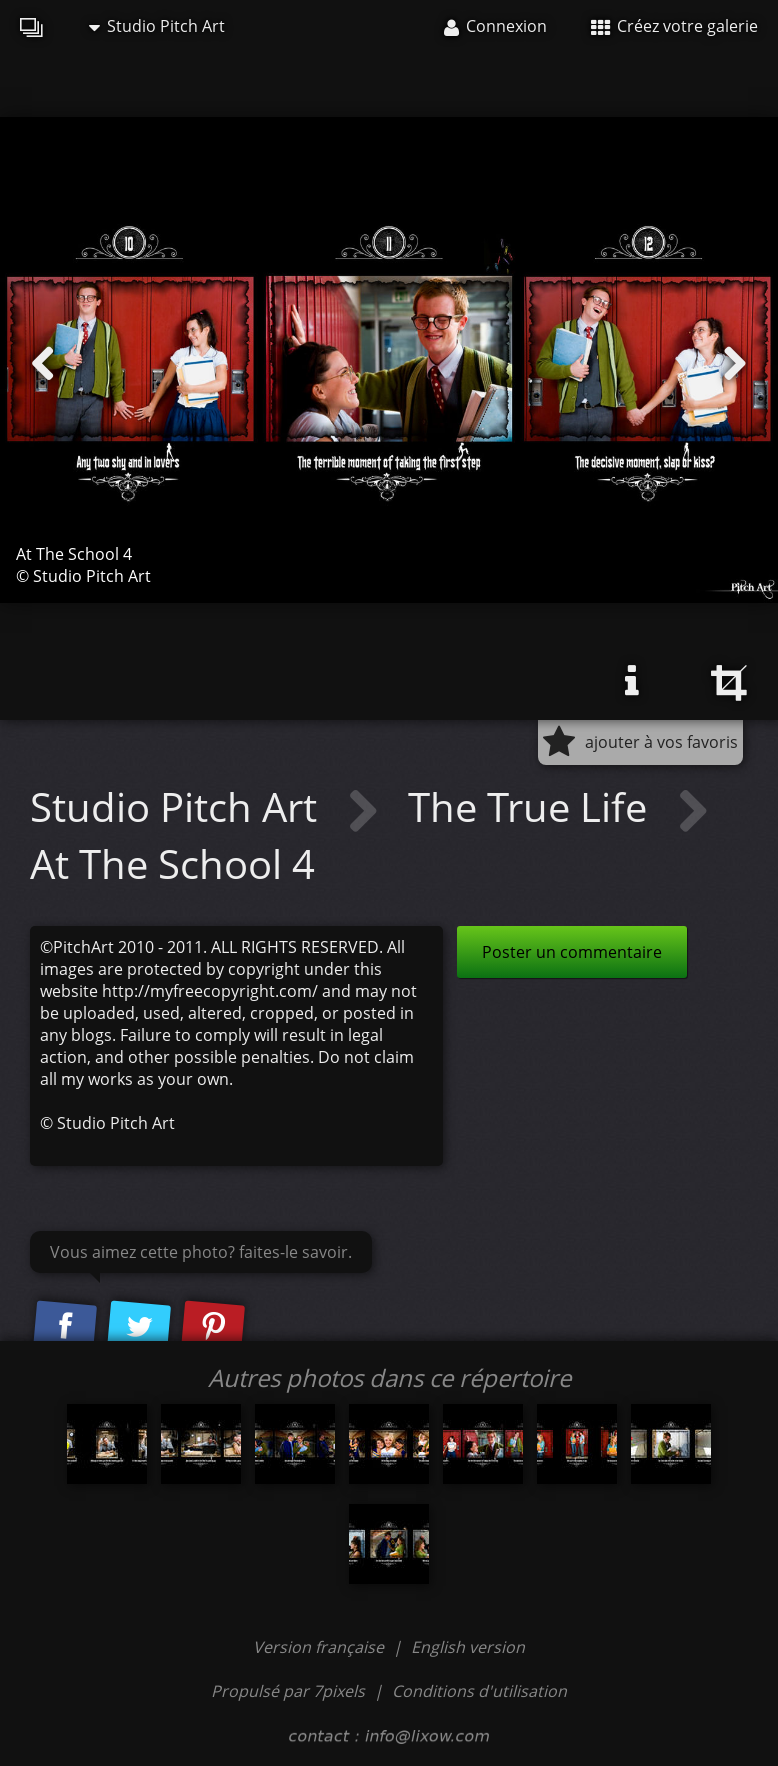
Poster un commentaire (572, 952)
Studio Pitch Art (157, 26)
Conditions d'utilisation (479, 1691)
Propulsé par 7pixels (288, 1691)
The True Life (532, 806)
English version (468, 1647)
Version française (320, 1647)
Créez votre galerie (674, 26)
